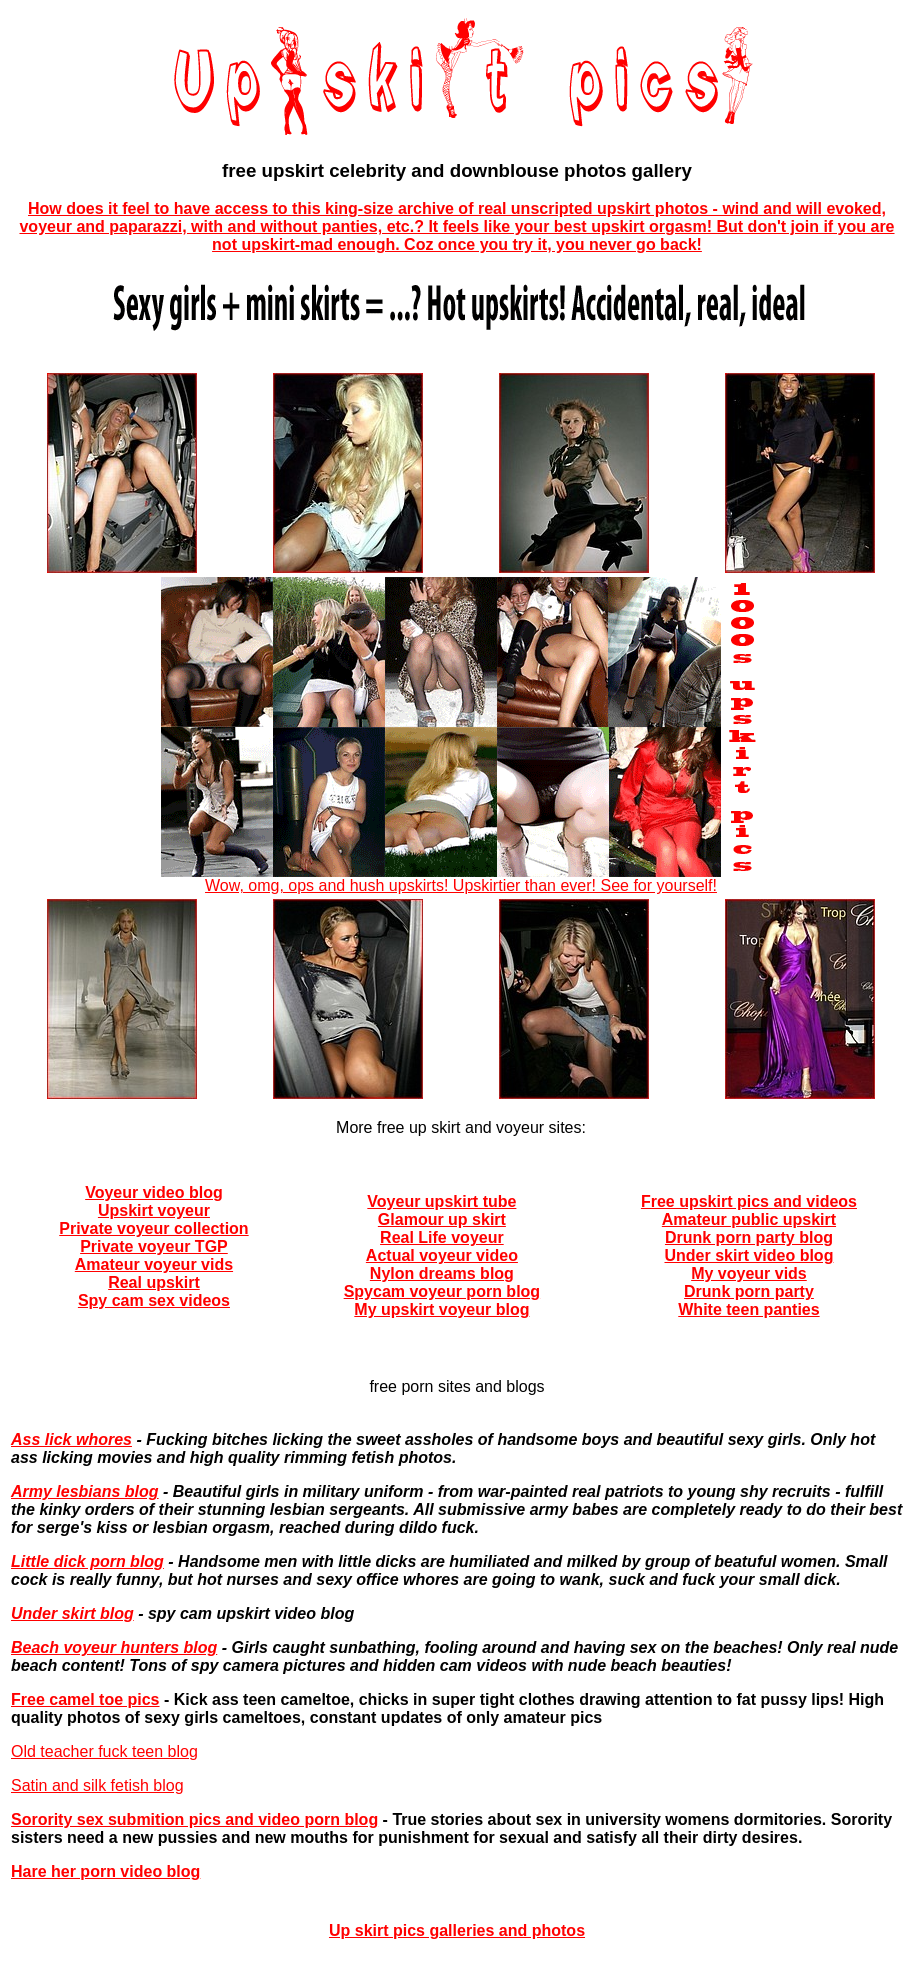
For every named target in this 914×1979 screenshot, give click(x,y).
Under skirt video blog (748, 1255)
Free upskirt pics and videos (749, 1201)
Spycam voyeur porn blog (442, 1291)
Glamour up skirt (442, 1219)
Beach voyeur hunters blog (114, 1647)
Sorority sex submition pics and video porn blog (194, 1819)
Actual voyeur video (442, 1255)
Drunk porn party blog (749, 1237)
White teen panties (748, 1309)
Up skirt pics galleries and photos (457, 1930)
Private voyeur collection (153, 1228)
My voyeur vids (749, 1273)
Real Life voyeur (442, 1237)
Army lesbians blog (85, 1491)
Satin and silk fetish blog (97, 1785)
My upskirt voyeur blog (441, 1309)
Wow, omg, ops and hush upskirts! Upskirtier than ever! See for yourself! (461, 878)
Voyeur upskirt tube (441, 1201)
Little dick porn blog (87, 1561)
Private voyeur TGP (154, 1246)
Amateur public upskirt (749, 1219)
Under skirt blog (72, 1613)
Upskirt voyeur (154, 1210)
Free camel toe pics (85, 1699)
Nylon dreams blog (442, 1273)
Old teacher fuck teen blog (104, 1751)
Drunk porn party (749, 1291)
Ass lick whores (71, 1439)
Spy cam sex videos (154, 1300)
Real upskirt (154, 1282)
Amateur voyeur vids (154, 1264)
